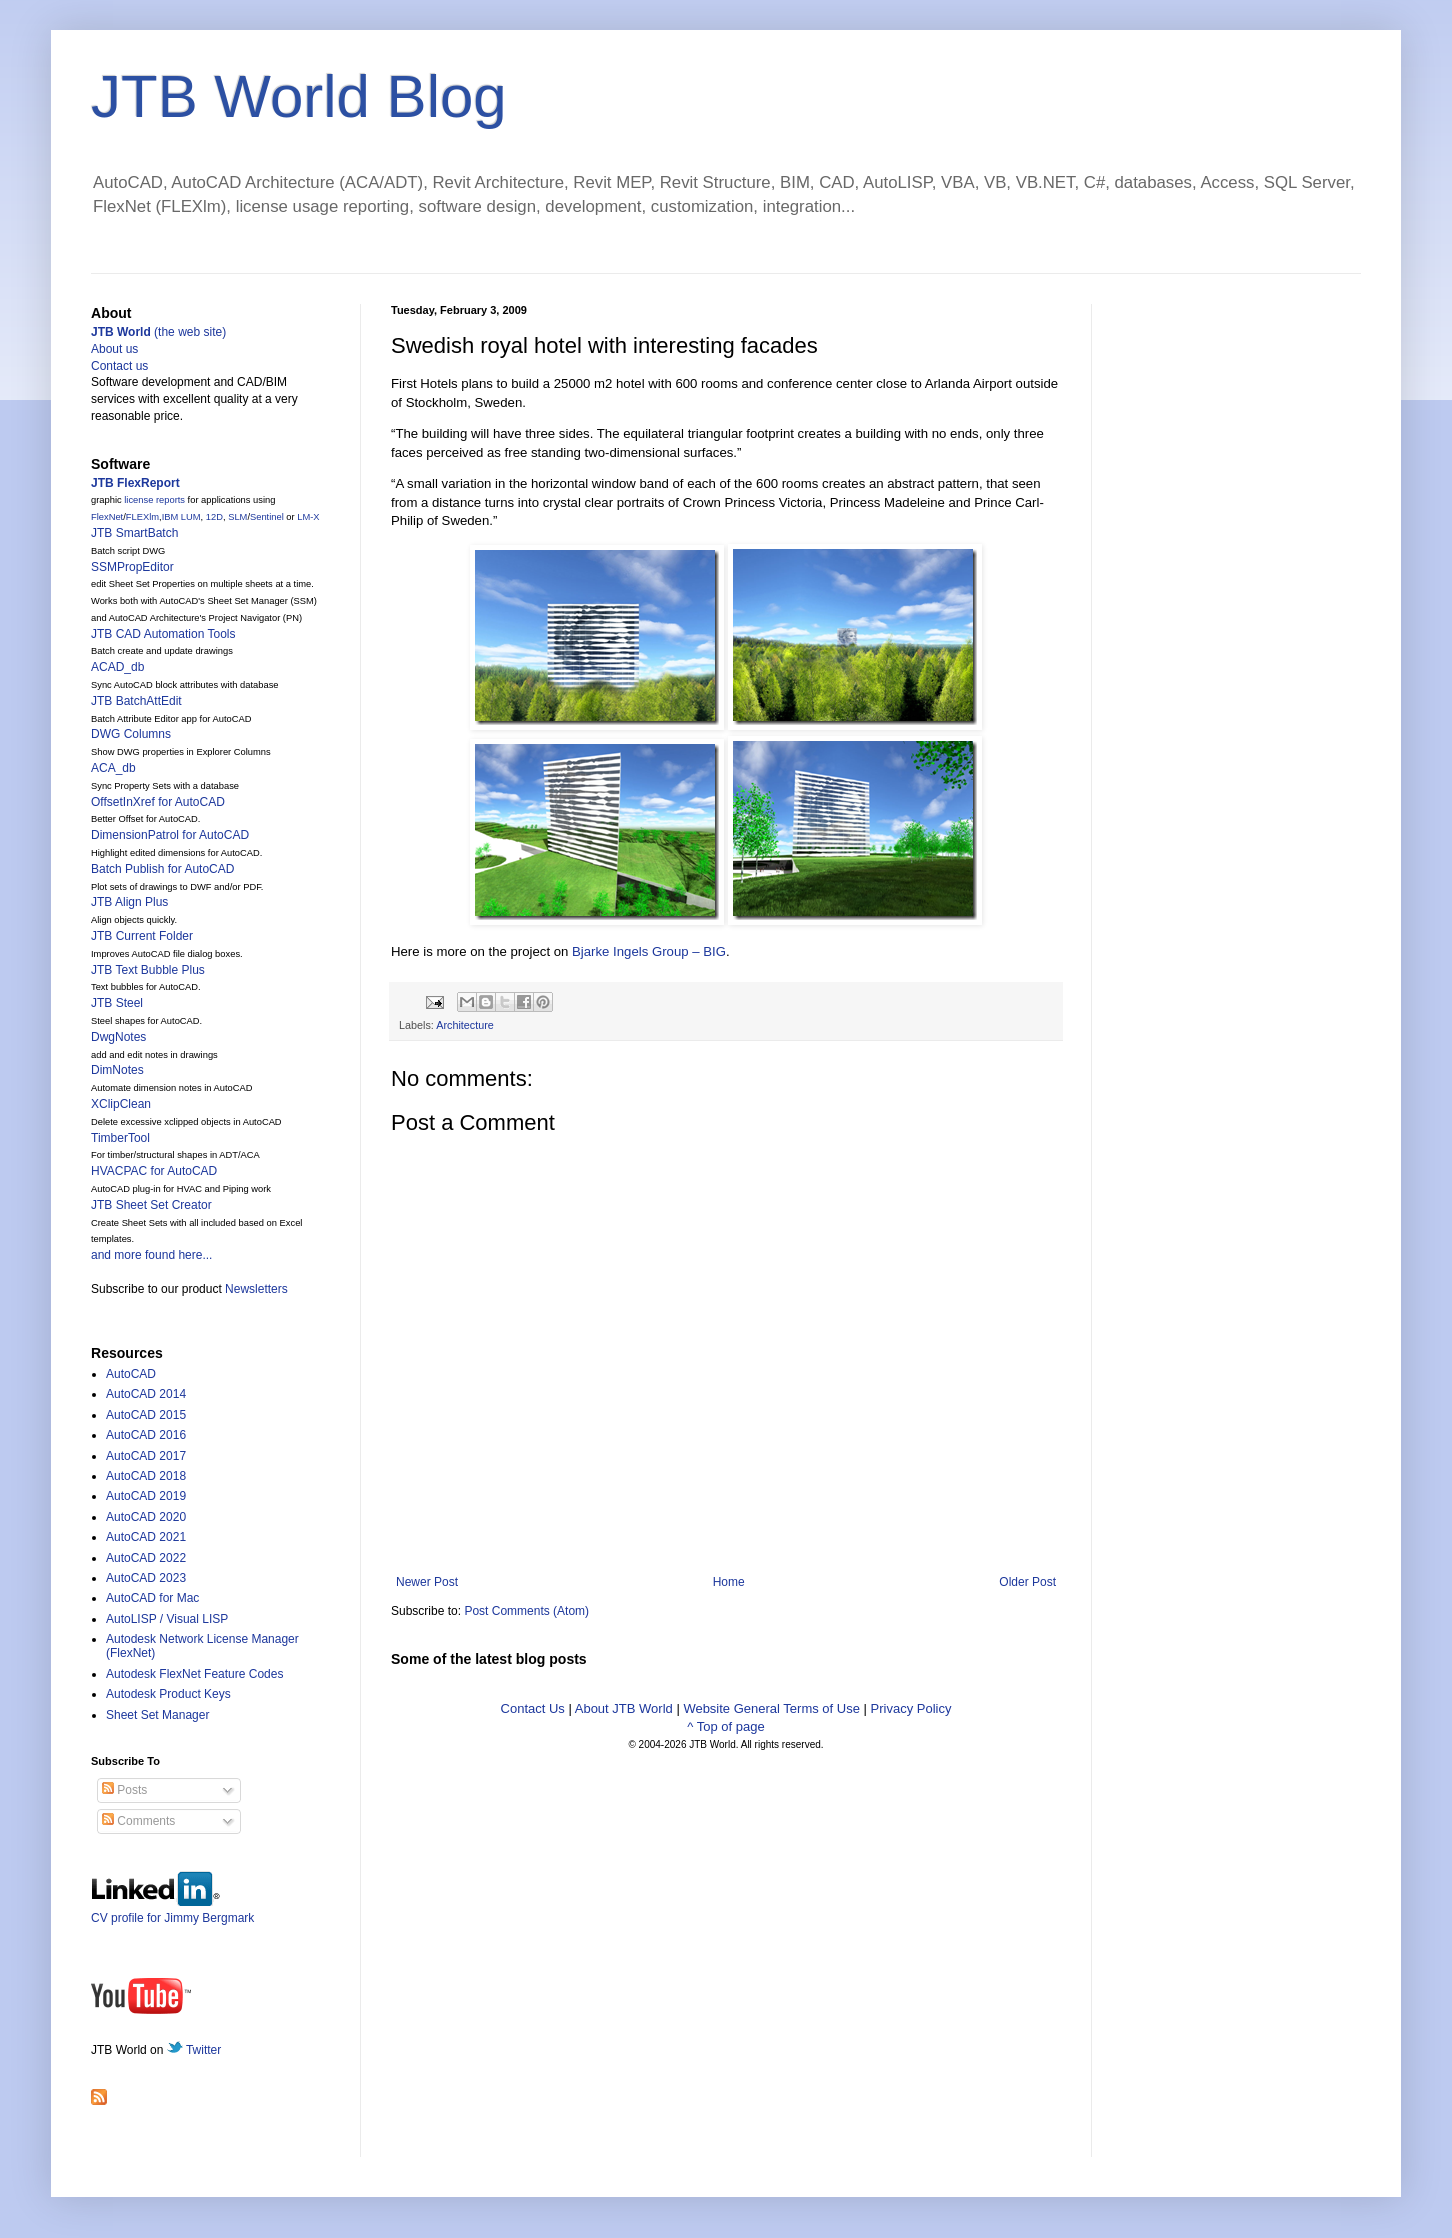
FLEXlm (142, 517)
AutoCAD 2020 (146, 1517)
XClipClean (121, 1104)
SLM (237, 517)
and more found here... (151, 1255)
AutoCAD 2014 (146, 1394)
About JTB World (624, 1708)
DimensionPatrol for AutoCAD (170, 835)
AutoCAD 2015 (146, 1415)
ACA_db (113, 768)
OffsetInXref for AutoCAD (158, 802)
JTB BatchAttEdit (136, 701)
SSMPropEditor (132, 567)
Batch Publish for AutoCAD (162, 869)
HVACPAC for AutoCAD (154, 1171)
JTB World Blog (299, 96)
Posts (124, 1790)
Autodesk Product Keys (168, 1694)
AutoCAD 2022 (146, 1558)
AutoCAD (131, 1374)
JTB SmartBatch (134, 533)
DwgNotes (118, 1037)
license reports (154, 500)
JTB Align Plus (129, 902)
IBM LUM (181, 517)
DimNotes (117, 1070)
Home (729, 1582)
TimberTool (120, 1138)
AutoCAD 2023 (146, 1578)
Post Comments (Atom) (526, 1611)
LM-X (308, 517)
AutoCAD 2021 (146, 1537)
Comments (138, 1821)
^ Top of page (725, 1726)
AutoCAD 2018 (146, 1476)
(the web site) (158, 332)
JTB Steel (117, 1003)
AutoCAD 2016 (146, 1435)
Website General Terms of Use (771, 1708)
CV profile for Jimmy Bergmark (172, 1910)
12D (214, 517)
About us (114, 349)
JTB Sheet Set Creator (151, 1205)
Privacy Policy (911, 1708)
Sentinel (267, 517)
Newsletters (256, 1289)
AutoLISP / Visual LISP (167, 1619)
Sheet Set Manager (157, 1715)
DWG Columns (131, 734)
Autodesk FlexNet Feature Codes (194, 1674)
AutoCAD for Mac (152, 1598)
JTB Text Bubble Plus (148, 970)
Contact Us (533, 1708)
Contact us (119, 366)
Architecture (465, 1025)
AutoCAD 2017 (146, 1456)
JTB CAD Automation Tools (163, 634)
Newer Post (427, 1582)
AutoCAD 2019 (146, 1496)
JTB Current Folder (142, 936)
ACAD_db (117, 667)
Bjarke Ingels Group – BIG (649, 951)
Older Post (1027, 1582)
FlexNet (107, 517)
